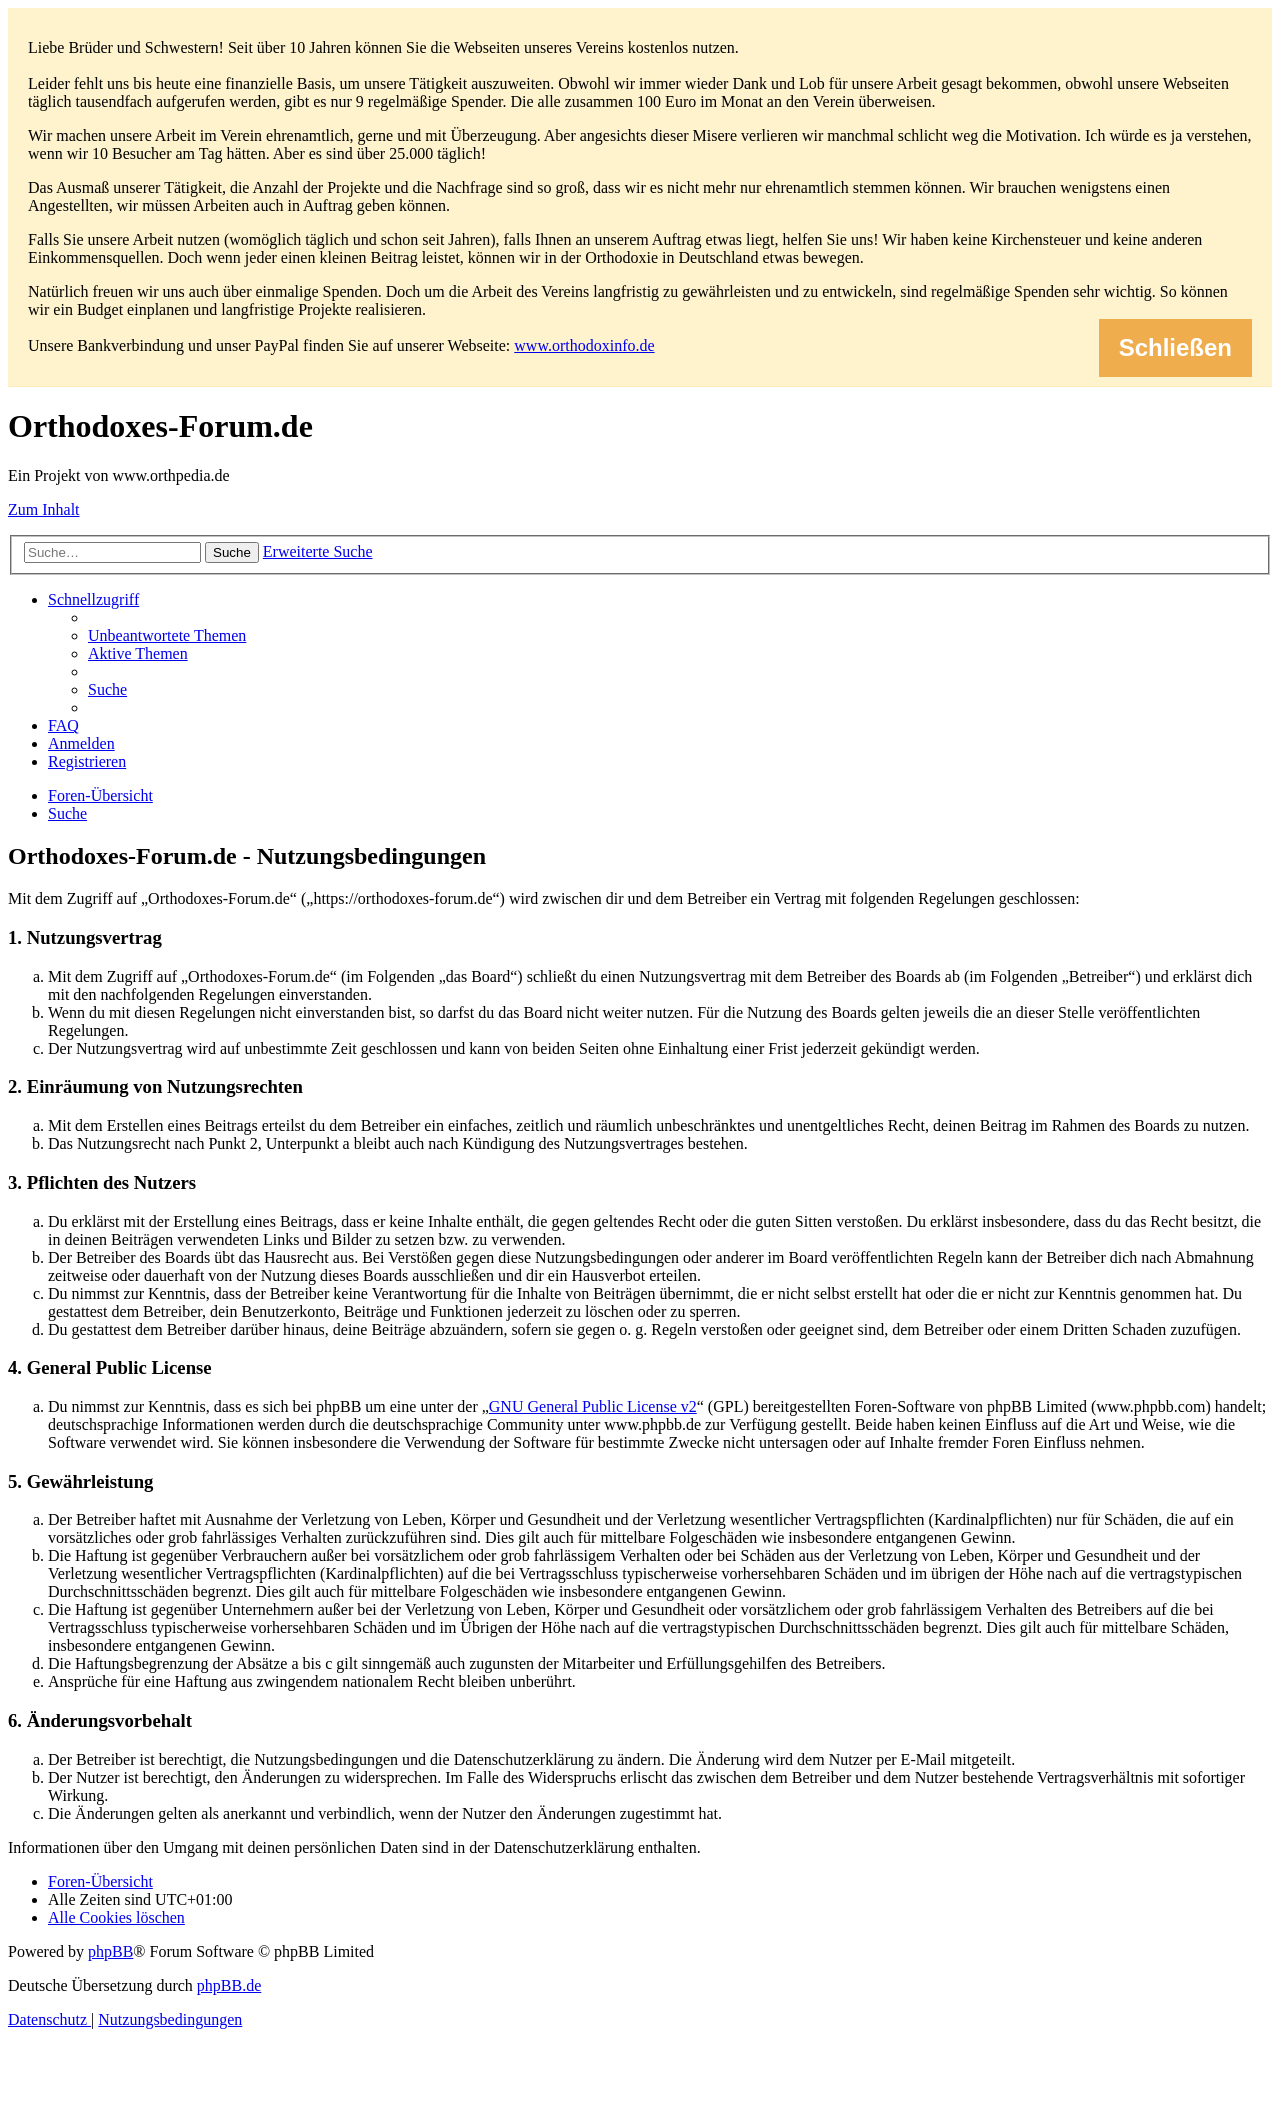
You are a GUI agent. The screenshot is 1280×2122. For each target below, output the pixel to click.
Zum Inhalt (44, 509)
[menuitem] (167, 635)
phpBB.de (229, 1985)
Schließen (1175, 347)
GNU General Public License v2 (593, 1406)
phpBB (110, 1951)
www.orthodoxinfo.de (584, 345)
